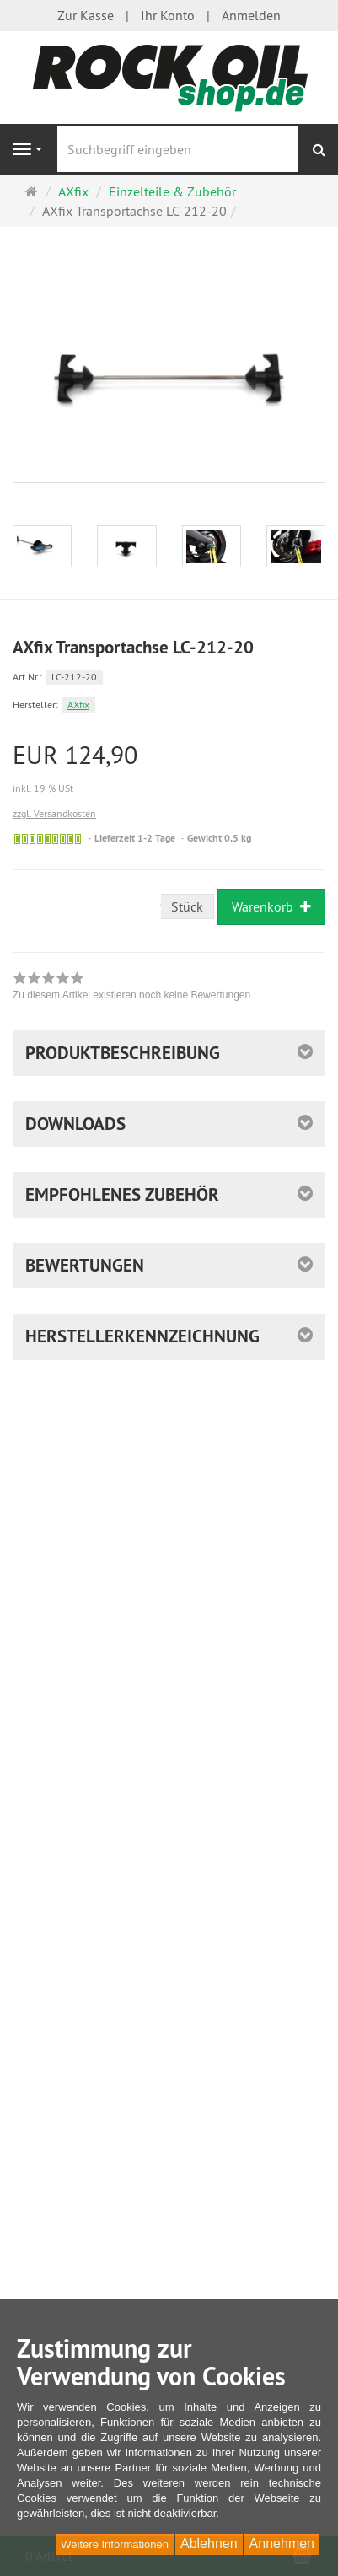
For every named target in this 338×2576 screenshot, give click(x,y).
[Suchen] (319, 149)
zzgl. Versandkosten (54, 813)
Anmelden (251, 15)
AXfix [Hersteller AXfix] (78, 704)
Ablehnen (209, 2543)
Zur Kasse (85, 15)
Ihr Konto (168, 15)
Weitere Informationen (115, 2544)
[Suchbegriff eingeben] (177, 149)
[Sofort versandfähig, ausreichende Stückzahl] (48, 839)
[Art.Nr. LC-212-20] (169, 676)
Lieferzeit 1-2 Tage (134, 838)
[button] (169, 1195)
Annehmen (281, 2543)
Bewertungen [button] (84, 1265)
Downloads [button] (75, 1123)
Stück (187, 906)
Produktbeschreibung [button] (122, 1052)
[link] (131, 988)
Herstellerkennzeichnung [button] (142, 1336)
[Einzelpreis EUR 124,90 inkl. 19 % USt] (169, 769)
